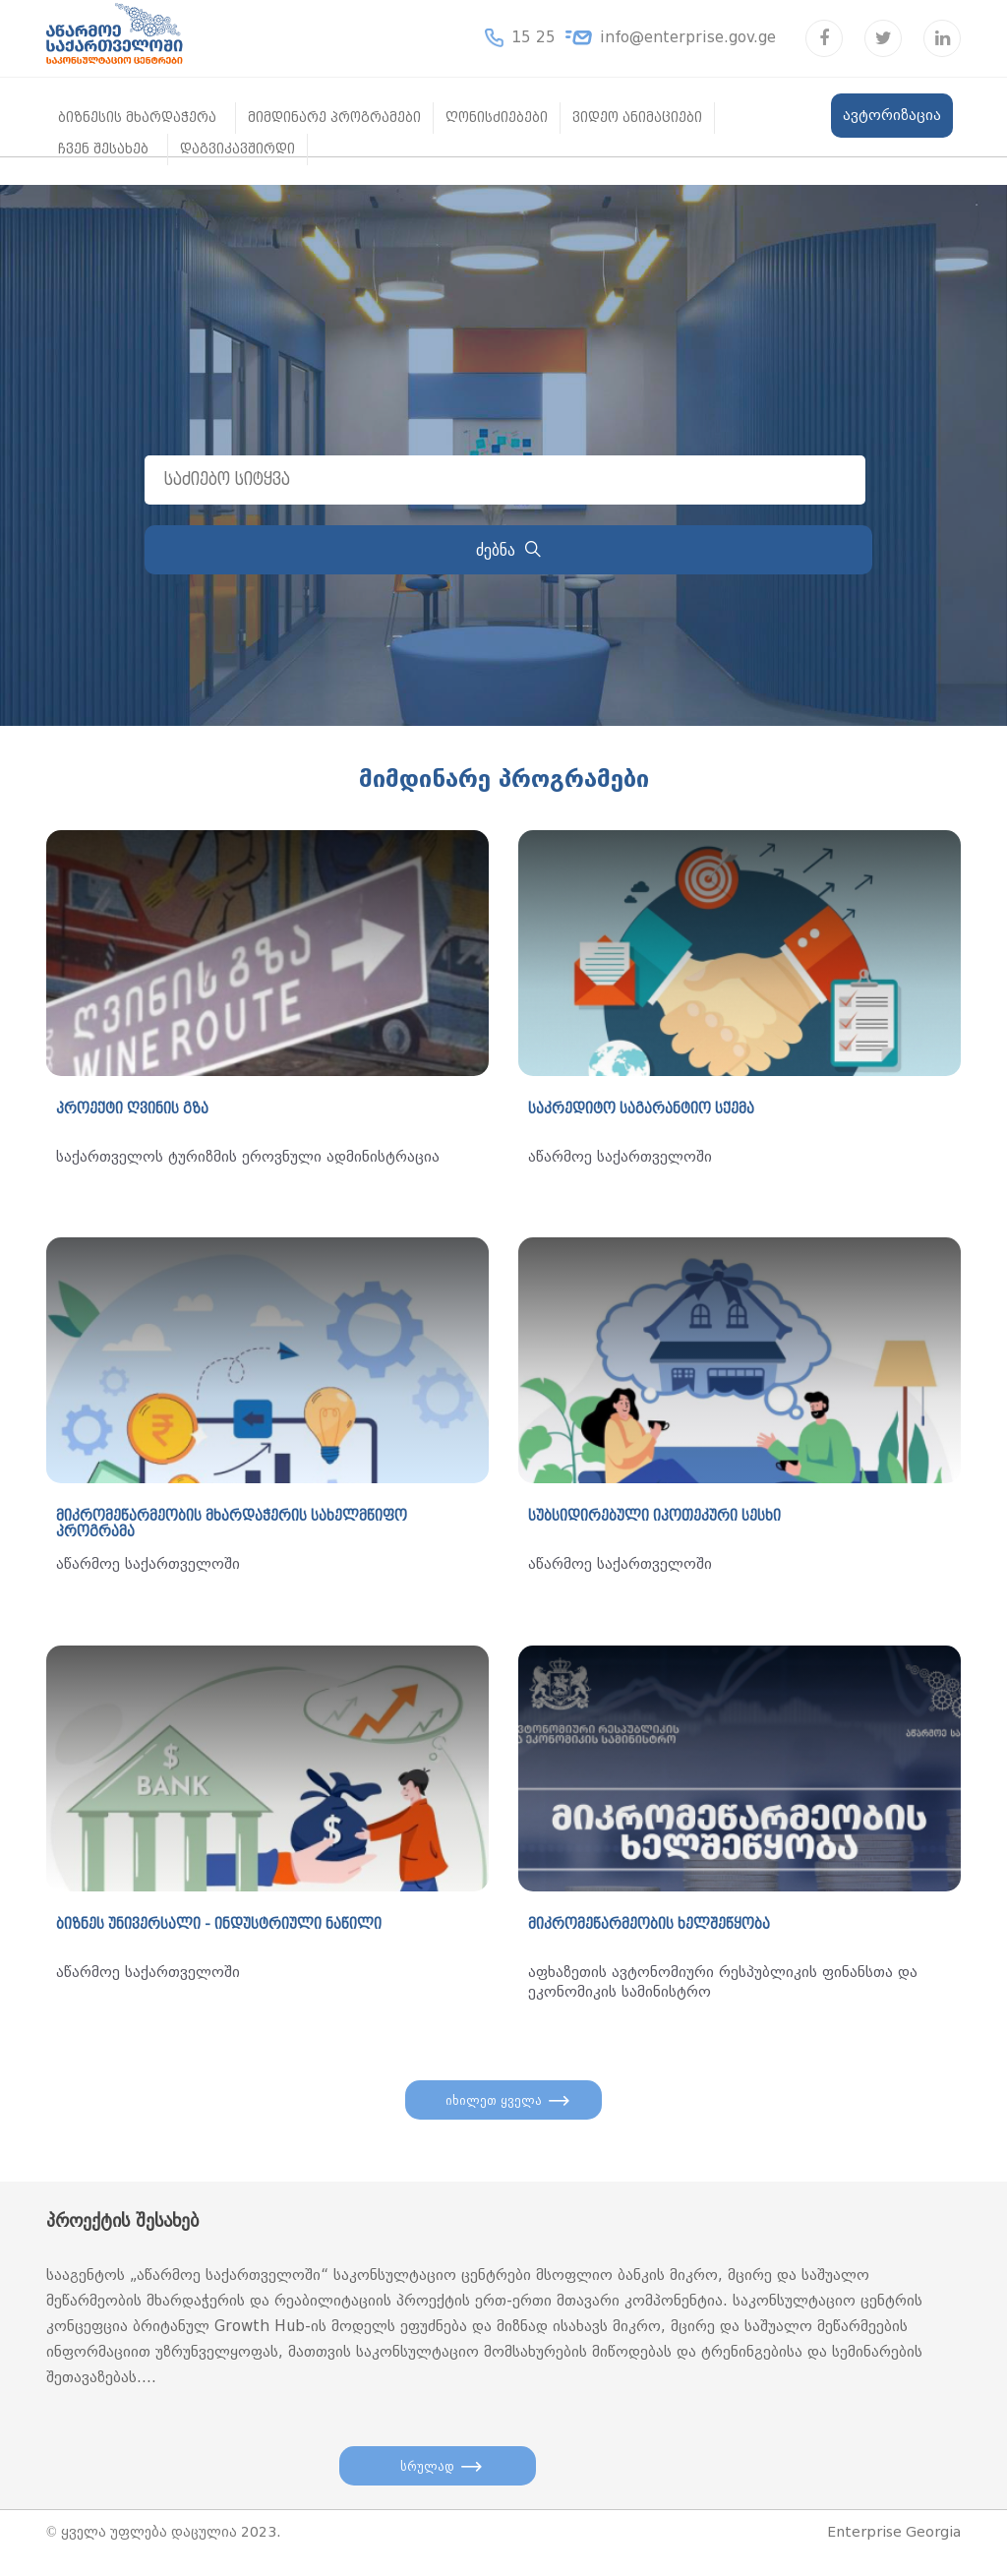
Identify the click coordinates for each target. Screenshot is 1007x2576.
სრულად (427, 2478)
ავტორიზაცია (892, 115)
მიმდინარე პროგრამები (334, 117)
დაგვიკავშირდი (237, 149)
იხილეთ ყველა (493, 2105)
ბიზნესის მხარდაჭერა (137, 117)
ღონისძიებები (496, 117)
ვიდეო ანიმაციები (637, 117)
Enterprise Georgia (894, 2550)
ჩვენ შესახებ (103, 149)
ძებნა (508, 550)
